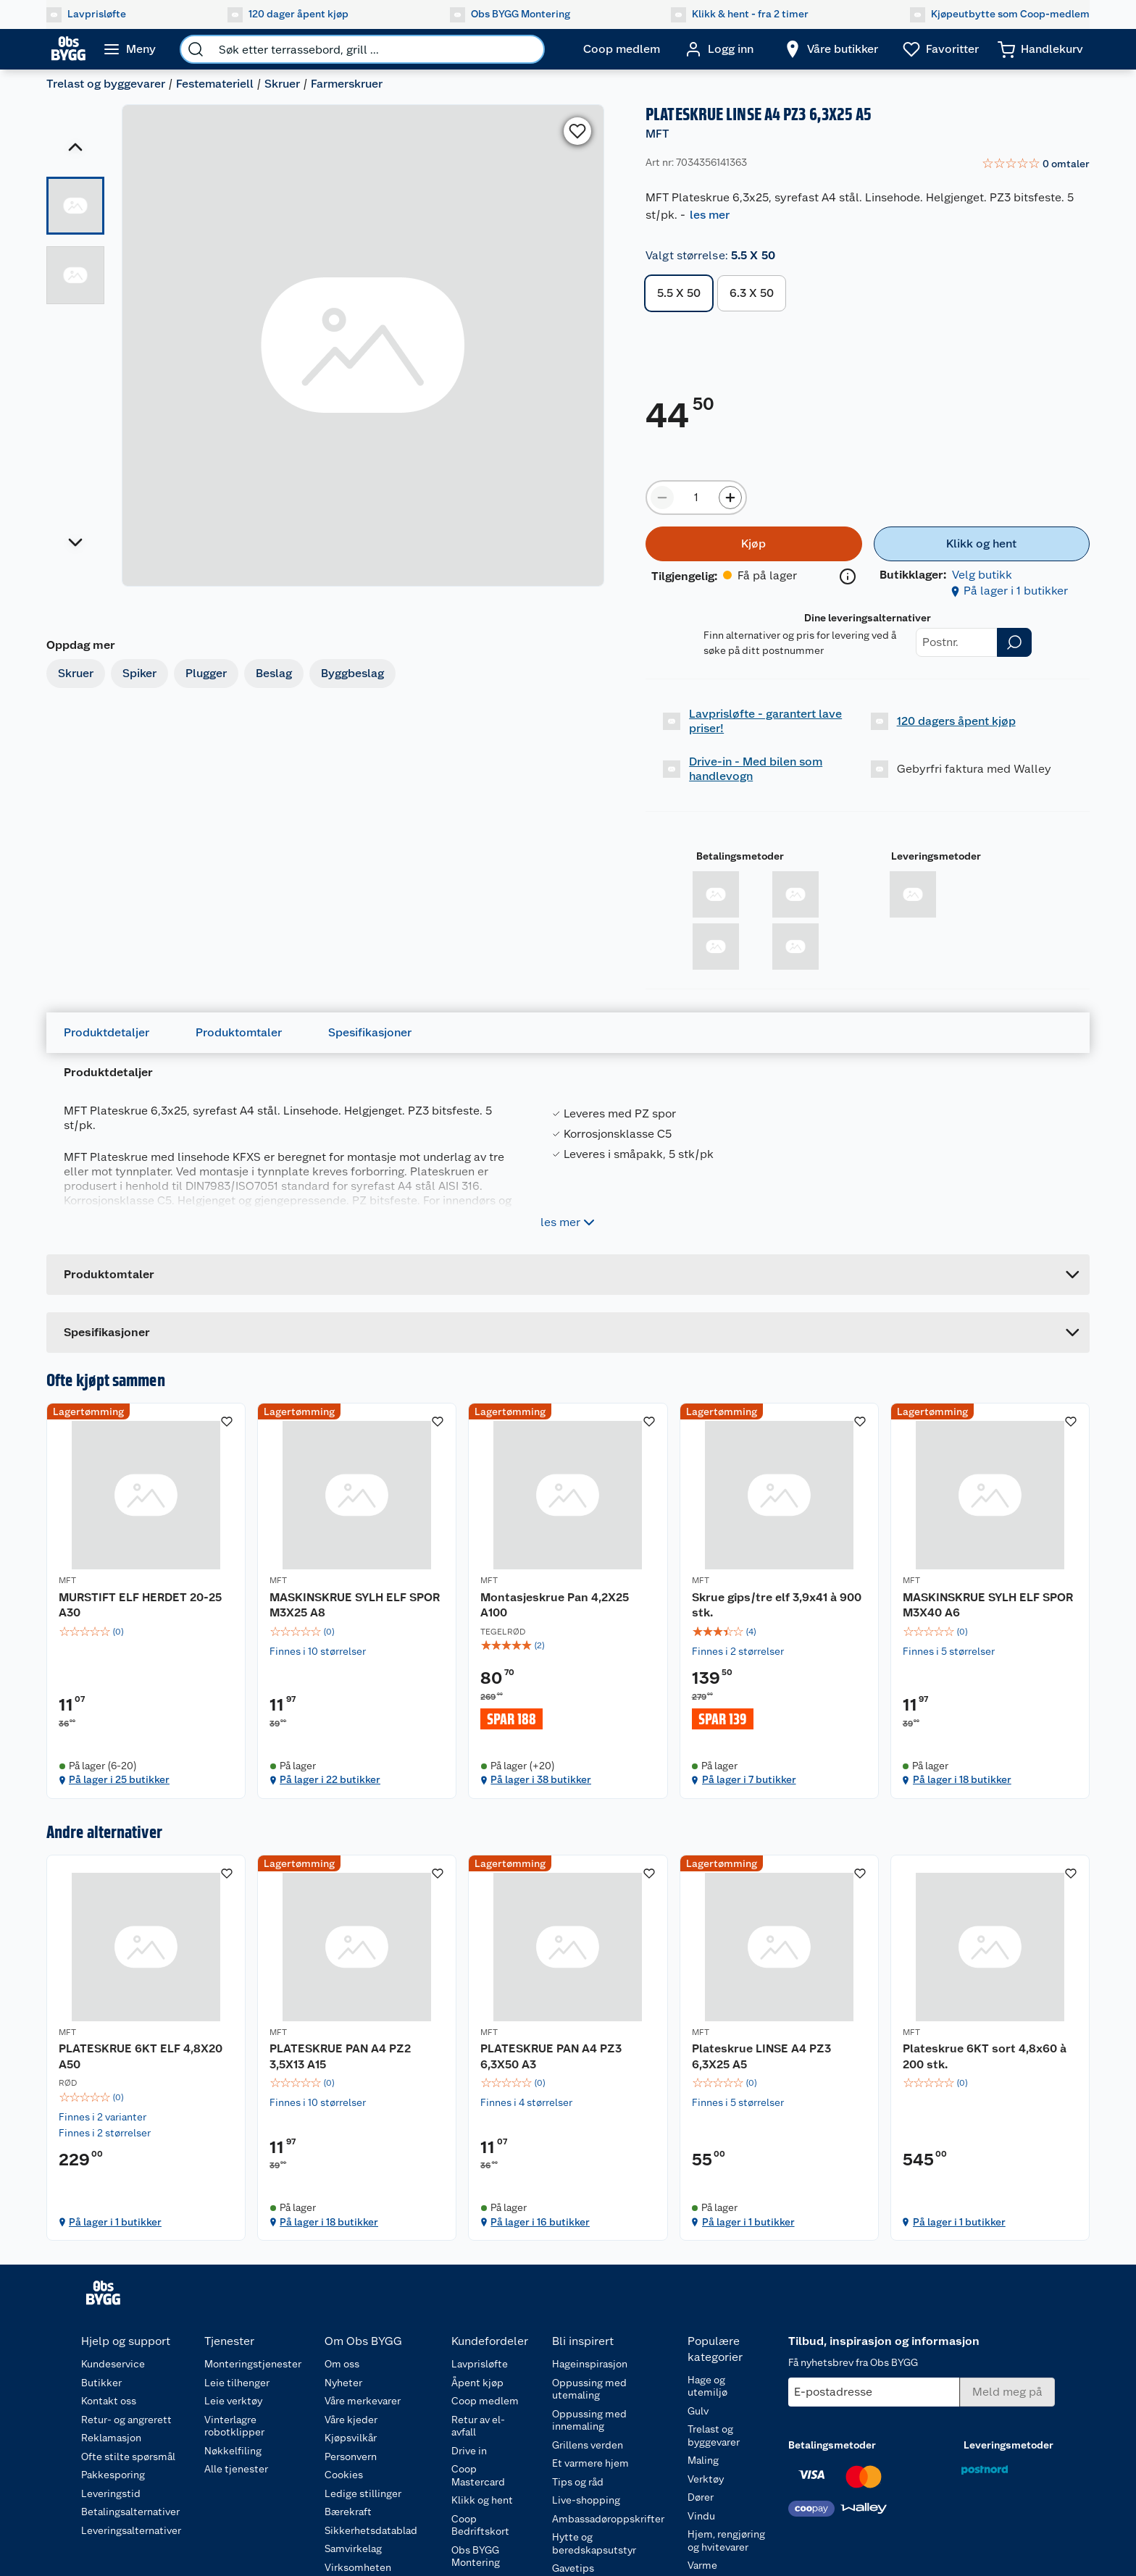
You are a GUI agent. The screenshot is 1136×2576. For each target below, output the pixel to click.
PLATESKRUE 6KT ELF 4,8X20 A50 (140, 2056)
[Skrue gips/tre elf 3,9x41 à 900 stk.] (779, 1601)
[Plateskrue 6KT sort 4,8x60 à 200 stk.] (990, 2048)
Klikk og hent (482, 2500)
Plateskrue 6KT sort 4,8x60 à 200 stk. (984, 2056)
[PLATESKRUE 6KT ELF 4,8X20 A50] (146, 2048)
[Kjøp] (753, 543)
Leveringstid (111, 2493)
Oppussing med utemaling (589, 2389)
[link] (1036, 164)
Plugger (206, 673)
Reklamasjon (111, 2437)
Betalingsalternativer (130, 2511)
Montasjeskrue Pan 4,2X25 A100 (554, 1605)
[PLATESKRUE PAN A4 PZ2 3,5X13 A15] (357, 2048)
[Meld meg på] (1007, 2392)
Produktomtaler (239, 1032)
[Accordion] (568, 1332)
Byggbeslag (352, 673)
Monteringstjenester (252, 2364)
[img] (146, 1632)
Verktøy (706, 2479)
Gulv (698, 2411)
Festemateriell (215, 84)
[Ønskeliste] (940, 49)
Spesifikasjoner (370, 1032)
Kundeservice (113, 2364)
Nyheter (343, 2382)
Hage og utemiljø (707, 2386)
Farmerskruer (347, 84)
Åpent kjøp (477, 2382)
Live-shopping (586, 2500)
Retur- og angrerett (126, 2419)
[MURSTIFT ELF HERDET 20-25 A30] (146, 1601)
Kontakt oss (108, 2401)
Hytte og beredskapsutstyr (594, 2543)
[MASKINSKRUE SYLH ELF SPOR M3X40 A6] (990, 1601)
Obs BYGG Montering (475, 2556)
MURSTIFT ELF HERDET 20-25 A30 (140, 1605)
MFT (657, 133)
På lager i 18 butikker (962, 1779)
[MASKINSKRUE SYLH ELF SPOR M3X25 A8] (357, 1601)
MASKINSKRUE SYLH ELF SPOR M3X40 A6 (988, 1605)
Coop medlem (485, 2401)
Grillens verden (587, 2445)
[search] (195, 49)
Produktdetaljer (106, 1032)
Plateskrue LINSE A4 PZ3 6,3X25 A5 (761, 2056)
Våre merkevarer (363, 2401)
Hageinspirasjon (589, 2364)
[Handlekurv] (1040, 49)
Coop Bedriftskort (480, 2525)
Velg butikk (982, 575)
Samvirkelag (353, 2548)
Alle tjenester (236, 2469)
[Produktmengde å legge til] (696, 497)
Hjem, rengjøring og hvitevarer (726, 2540)
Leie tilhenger (237, 2382)
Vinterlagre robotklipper (234, 2426)
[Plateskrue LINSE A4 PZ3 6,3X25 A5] (779, 2048)
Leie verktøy (233, 2401)
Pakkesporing (113, 2474)
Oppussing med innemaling (589, 2420)
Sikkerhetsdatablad (371, 2530)
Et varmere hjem (590, 2463)
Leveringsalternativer (131, 2530)
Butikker (101, 2382)
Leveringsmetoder (936, 856)
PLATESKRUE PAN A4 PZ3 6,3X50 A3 (551, 2056)
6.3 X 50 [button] (752, 293)
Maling (703, 2460)
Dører (701, 2497)
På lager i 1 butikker (1016, 590)
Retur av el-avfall (478, 2426)
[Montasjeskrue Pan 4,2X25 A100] (567, 1601)
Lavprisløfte (479, 2364)
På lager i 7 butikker (749, 1779)
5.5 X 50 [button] (679, 293)
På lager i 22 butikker (330, 1779)
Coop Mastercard (478, 2475)
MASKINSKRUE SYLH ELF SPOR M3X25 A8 (355, 1605)
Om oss (342, 2364)
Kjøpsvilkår (351, 2437)
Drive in (469, 2451)
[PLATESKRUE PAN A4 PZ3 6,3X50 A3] (567, 2048)
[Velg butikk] (831, 49)
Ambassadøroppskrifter (608, 2519)
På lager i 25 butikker (119, 1779)
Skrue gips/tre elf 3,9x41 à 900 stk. (776, 1605)
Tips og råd (578, 2482)
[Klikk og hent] (982, 543)
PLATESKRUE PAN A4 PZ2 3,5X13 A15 (340, 2056)
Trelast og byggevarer (105, 84)
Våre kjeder (351, 2419)
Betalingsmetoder (740, 856)
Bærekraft (348, 2511)
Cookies (344, 2474)
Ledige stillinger (363, 2493)
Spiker (139, 673)
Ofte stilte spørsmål (128, 2456)
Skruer (282, 84)
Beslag (274, 673)
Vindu (701, 2516)
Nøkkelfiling (233, 2451)
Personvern (351, 2456)
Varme (702, 2565)
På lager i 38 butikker (540, 1779)
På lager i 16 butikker (540, 2222)
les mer (710, 215)
